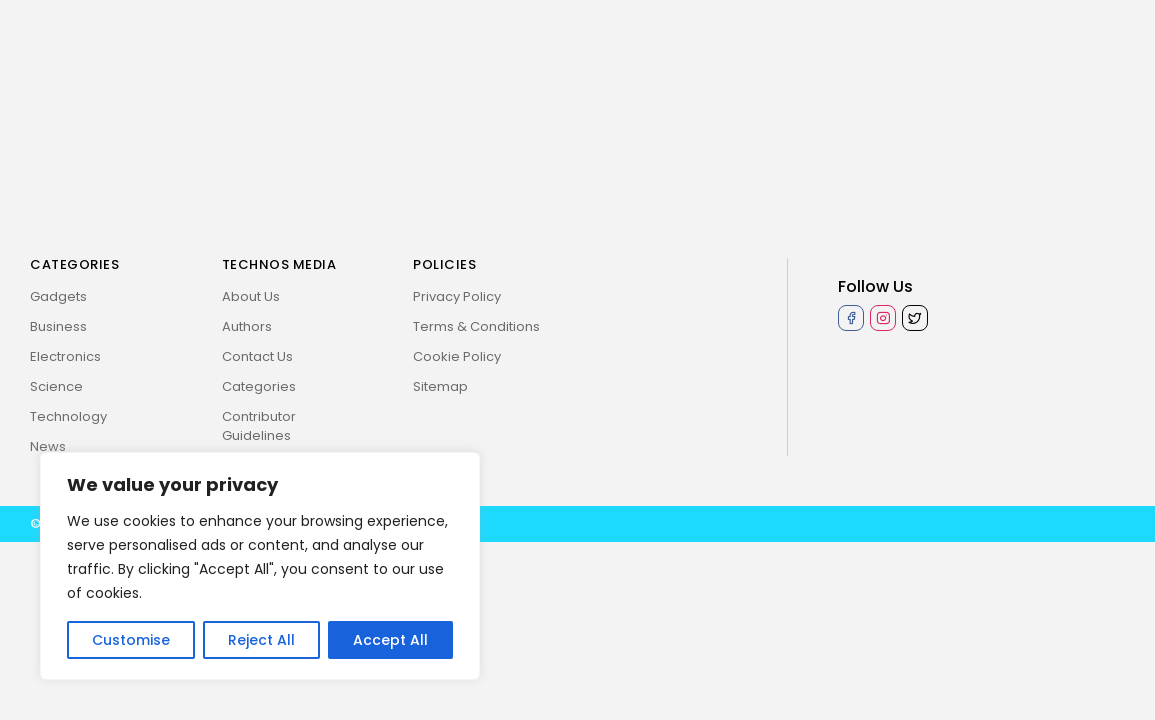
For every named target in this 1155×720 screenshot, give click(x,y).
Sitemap (440, 386)
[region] (260, 566)
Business (58, 326)
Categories (259, 386)
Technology (68, 416)
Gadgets (58, 296)
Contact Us (257, 356)
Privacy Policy (457, 296)
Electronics (65, 356)
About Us (251, 296)
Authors (247, 326)
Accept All (390, 640)
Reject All (261, 640)
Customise (131, 640)
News (48, 446)
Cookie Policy (457, 356)
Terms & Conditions (476, 326)
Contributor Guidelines (259, 426)
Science (56, 386)
